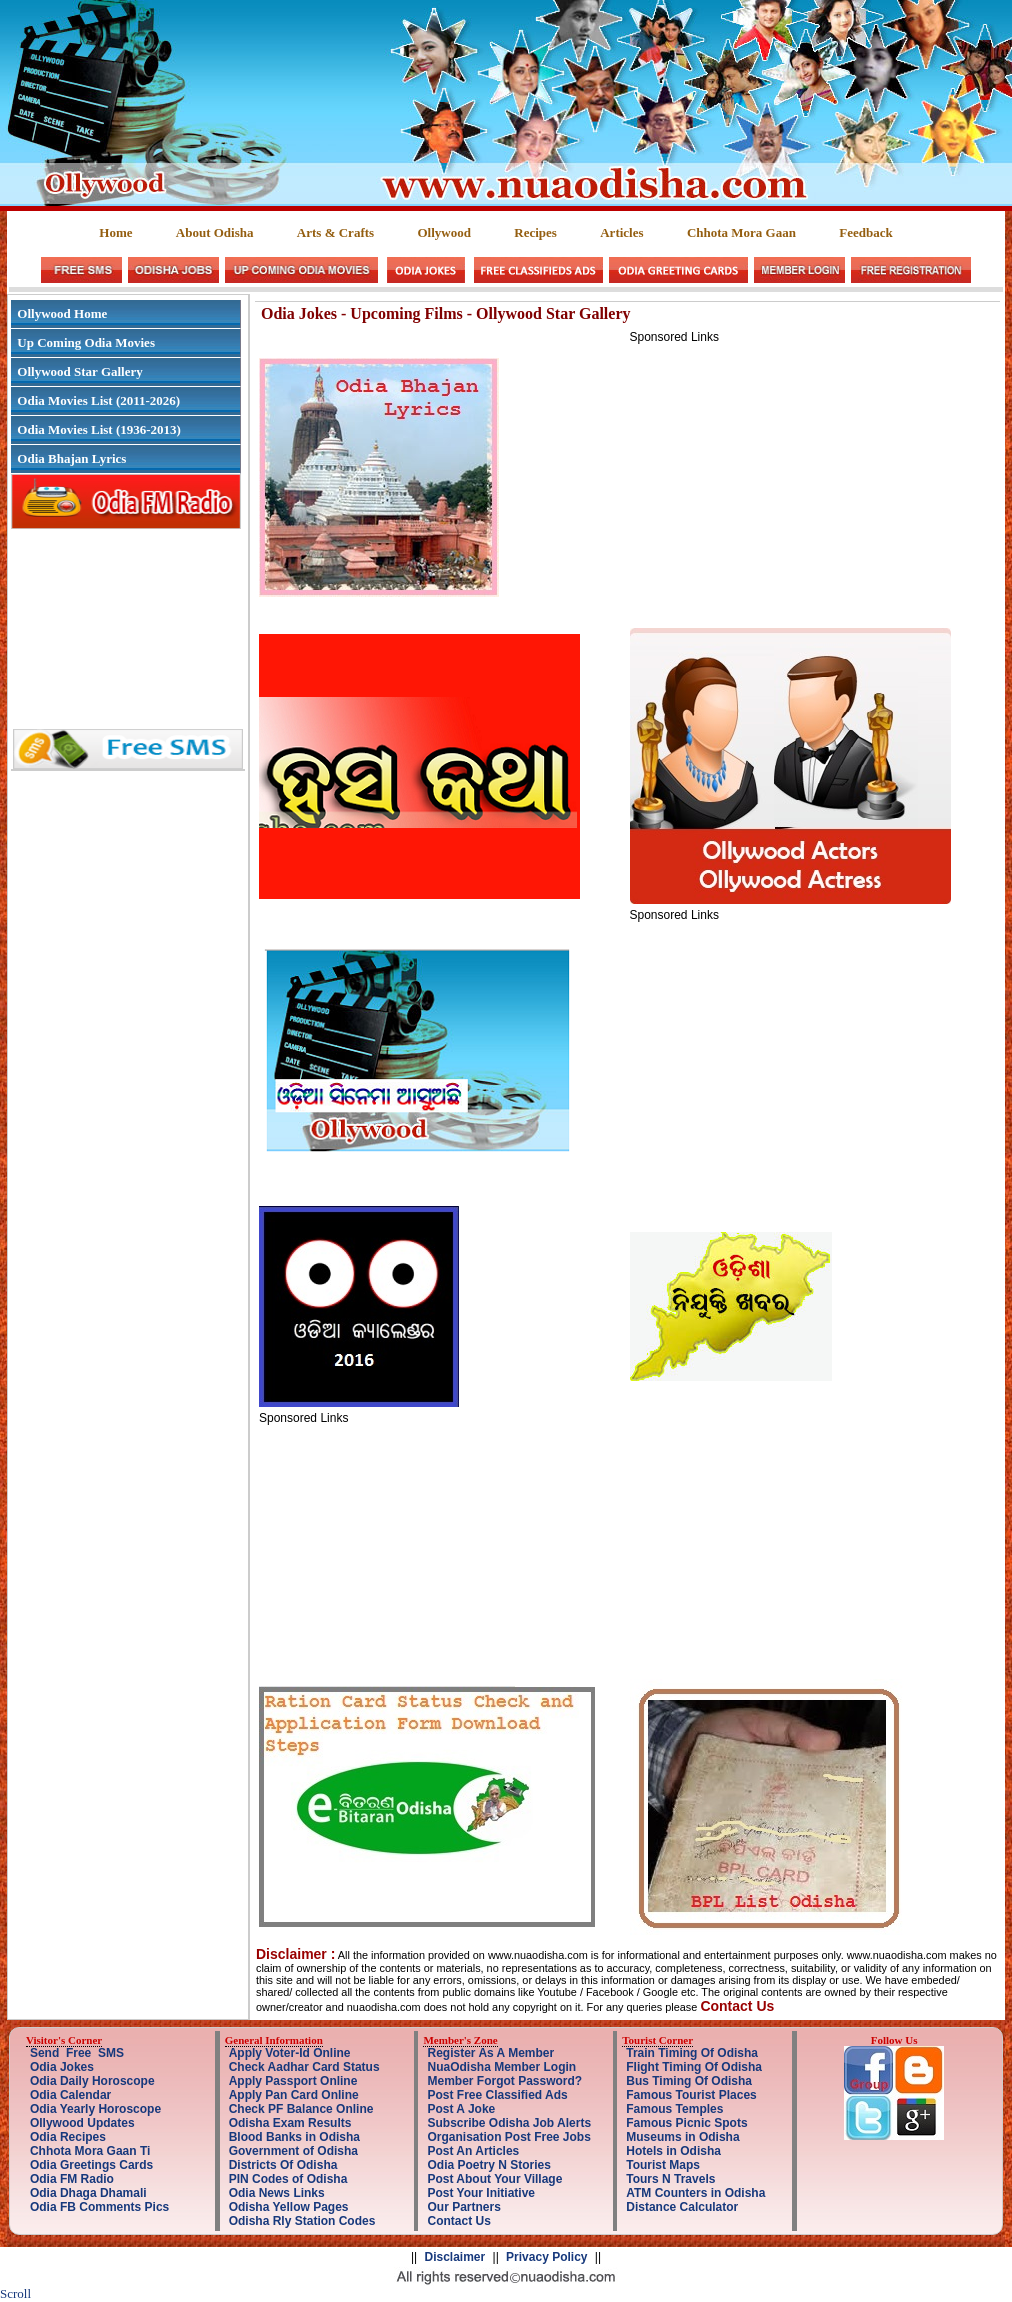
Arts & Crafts (335, 232)
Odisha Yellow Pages (289, 2207)
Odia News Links (277, 2193)
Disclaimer (455, 2257)
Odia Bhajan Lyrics (71, 458)
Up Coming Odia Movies (86, 342)
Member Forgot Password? (504, 2081)
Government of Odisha (293, 2151)
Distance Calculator (682, 2207)
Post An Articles (473, 2151)
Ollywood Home (62, 313)
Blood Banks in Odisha (294, 2137)
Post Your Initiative (481, 2193)
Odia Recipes (68, 2137)
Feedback (865, 232)
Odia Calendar (70, 2095)
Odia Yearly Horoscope (95, 2109)
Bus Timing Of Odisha (689, 2081)
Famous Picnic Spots (686, 2123)
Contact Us (458, 2221)
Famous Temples (674, 2109)
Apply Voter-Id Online (290, 2053)
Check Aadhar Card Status (304, 2067)
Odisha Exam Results (290, 2123)
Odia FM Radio (72, 2179)
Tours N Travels (670, 2179)
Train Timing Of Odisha (692, 2053)
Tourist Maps (663, 2165)
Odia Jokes (62, 2067)
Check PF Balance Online (301, 2109)
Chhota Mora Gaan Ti (90, 2151)
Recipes (535, 232)
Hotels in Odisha (673, 2151)
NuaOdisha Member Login (501, 2067)
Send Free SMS (77, 2053)
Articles (621, 232)
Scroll (15, 2293)
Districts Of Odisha (283, 2165)
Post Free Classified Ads (497, 2095)
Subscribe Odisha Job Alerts (509, 2123)
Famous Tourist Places (691, 2095)
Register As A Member (490, 2053)
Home (115, 232)
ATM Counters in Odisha (695, 2193)
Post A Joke (461, 2109)
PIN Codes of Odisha (288, 2179)
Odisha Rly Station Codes (302, 2221)
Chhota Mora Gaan (741, 232)
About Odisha (215, 232)
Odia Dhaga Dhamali (88, 2193)
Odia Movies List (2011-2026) (98, 400)
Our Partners (463, 2207)
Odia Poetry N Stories (488, 2165)
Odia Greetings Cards (91, 2165)
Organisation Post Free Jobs (508, 2137)
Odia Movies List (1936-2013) (99, 429)
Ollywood (443, 232)
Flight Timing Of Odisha (694, 2067)
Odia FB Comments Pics (99, 2207)
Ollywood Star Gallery (79, 371)
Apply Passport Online (293, 2081)
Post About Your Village (494, 2179)
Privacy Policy (546, 2257)
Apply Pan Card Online (294, 2095)
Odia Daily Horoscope (92, 2081)
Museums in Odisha (682, 2137)
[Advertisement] (798, 484)
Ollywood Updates (82, 2123)
